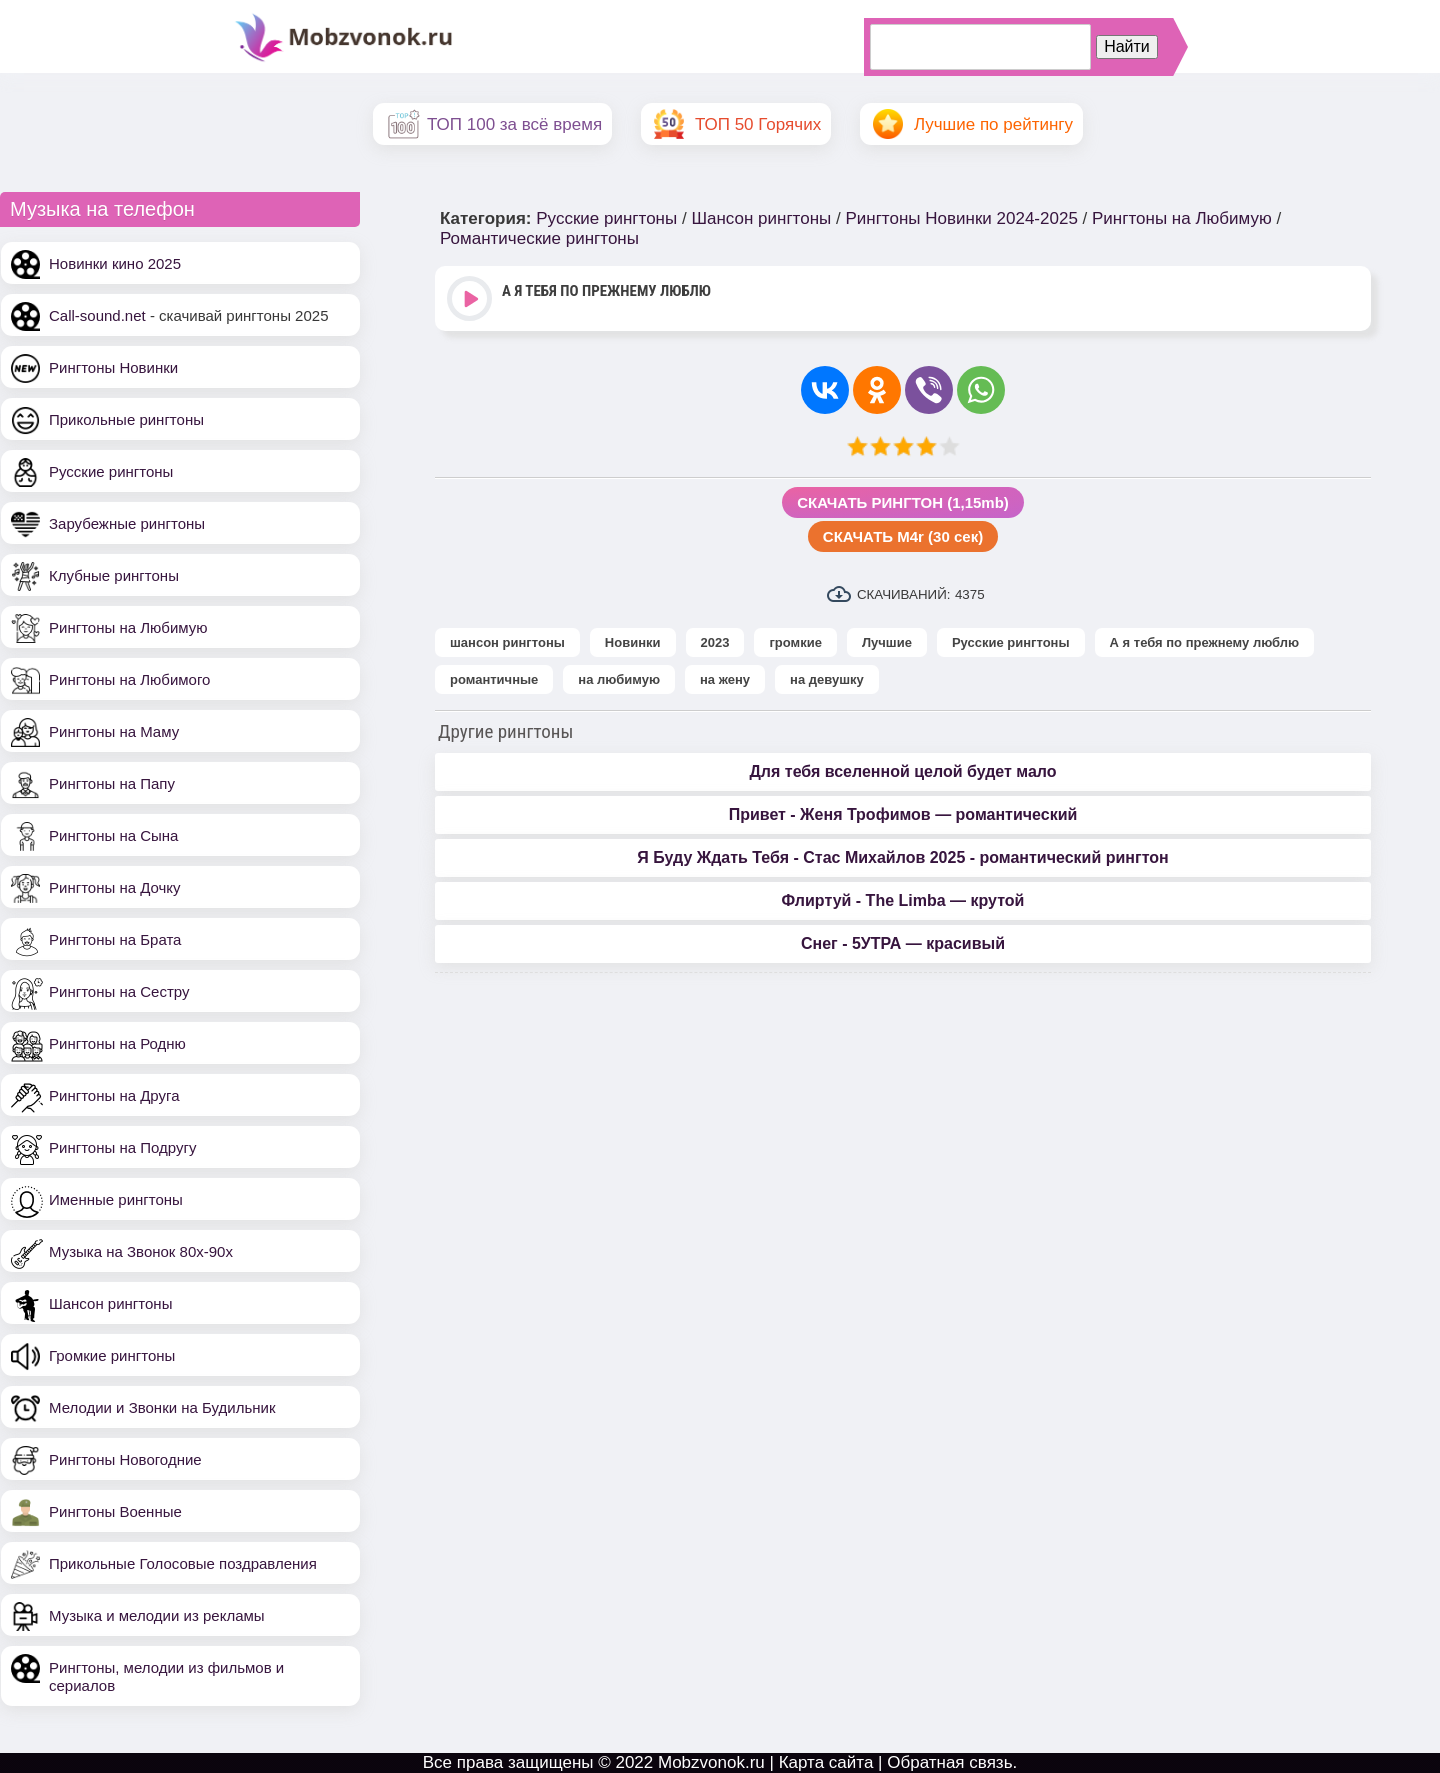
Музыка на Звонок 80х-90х (141, 1251)
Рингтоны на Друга (114, 1095)
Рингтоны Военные (115, 1511)
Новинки (633, 642)
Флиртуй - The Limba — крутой (903, 900)
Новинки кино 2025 (115, 263)
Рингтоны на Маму (114, 731)
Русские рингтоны (111, 471)
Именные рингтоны (116, 1199)
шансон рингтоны (507, 642)
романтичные (494, 679)
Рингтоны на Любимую (128, 627)
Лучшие (887, 642)
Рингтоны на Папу (112, 783)
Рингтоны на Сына (113, 835)
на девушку (827, 679)
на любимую (619, 679)
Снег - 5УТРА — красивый (903, 943)
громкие (795, 642)
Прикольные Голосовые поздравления (183, 1563)
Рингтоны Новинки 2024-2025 (961, 218)
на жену (725, 679)
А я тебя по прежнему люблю (1205, 642)
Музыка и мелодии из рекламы (157, 1615)
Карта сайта (826, 1762)
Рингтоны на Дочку (115, 887)
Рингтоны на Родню (117, 1043)
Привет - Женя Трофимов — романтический (903, 814)
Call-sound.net (97, 315)
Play (471, 300)
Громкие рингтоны (112, 1355)
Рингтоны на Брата (115, 939)
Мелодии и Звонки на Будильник (162, 1407)
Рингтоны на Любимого (129, 679)
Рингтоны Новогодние (125, 1459)
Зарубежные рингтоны (127, 523)
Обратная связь (949, 1762)
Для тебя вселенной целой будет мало (902, 771)
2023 (715, 642)
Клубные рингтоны (114, 575)
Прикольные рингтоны (126, 419)
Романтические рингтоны (539, 238)
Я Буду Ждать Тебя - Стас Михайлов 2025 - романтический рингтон (902, 857)
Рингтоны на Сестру (119, 991)
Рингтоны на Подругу (122, 1147)
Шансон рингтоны (110, 1303)
